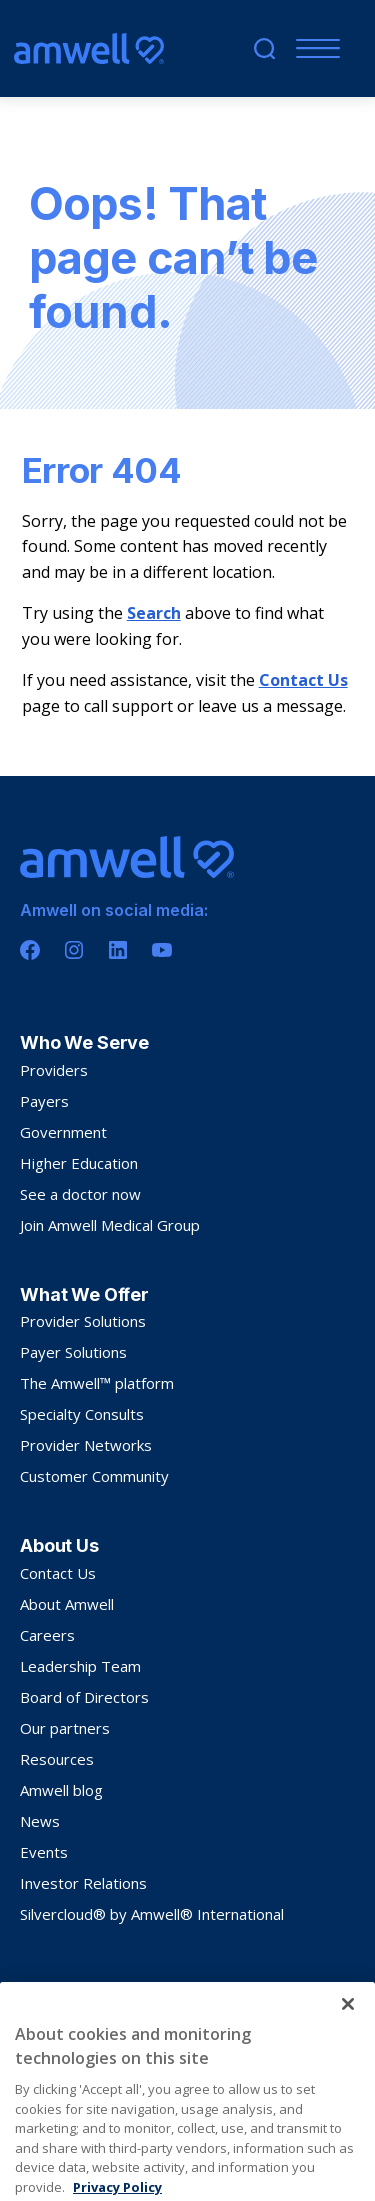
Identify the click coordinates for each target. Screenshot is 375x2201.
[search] (264, 48)
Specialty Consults (82, 1414)
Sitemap (214, 1986)
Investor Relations (83, 1883)
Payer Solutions (73, 1352)
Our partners (65, 1728)
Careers (47, 1635)
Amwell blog (61, 1790)
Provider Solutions (83, 1321)
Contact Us (303, 680)
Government (63, 1132)
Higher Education (79, 1163)
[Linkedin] (118, 950)
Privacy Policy (57, 1986)
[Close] (348, 2041)
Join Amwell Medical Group (110, 1225)
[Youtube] (162, 950)
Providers (54, 1070)
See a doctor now (80, 1194)
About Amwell (67, 1604)
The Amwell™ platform (97, 1383)
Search (154, 613)
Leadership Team (80, 1666)
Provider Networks (86, 1445)
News (40, 1821)
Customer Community (94, 1476)
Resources (57, 1759)
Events (44, 1852)
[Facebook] (30, 950)
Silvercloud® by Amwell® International (152, 1914)
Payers (44, 1101)
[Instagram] (74, 950)
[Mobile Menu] (313, 48)
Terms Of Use (143, 1986)
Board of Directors (84, 1697)
